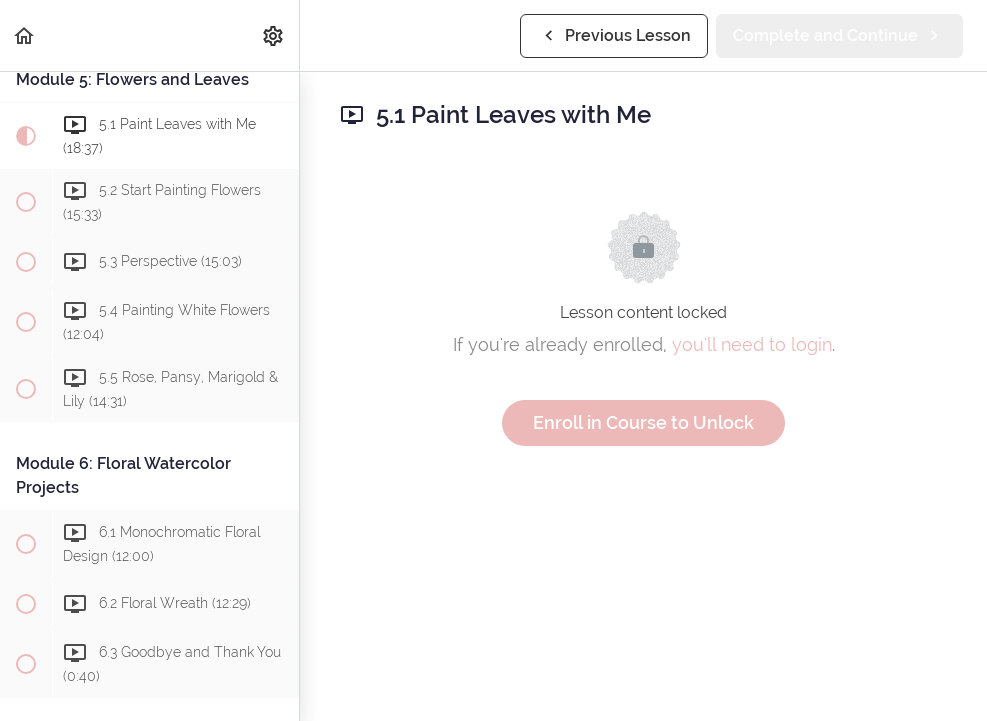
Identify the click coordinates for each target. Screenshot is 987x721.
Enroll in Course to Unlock (643, 422)
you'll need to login (752, 344)
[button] (25, 35)
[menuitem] (274, 35)
